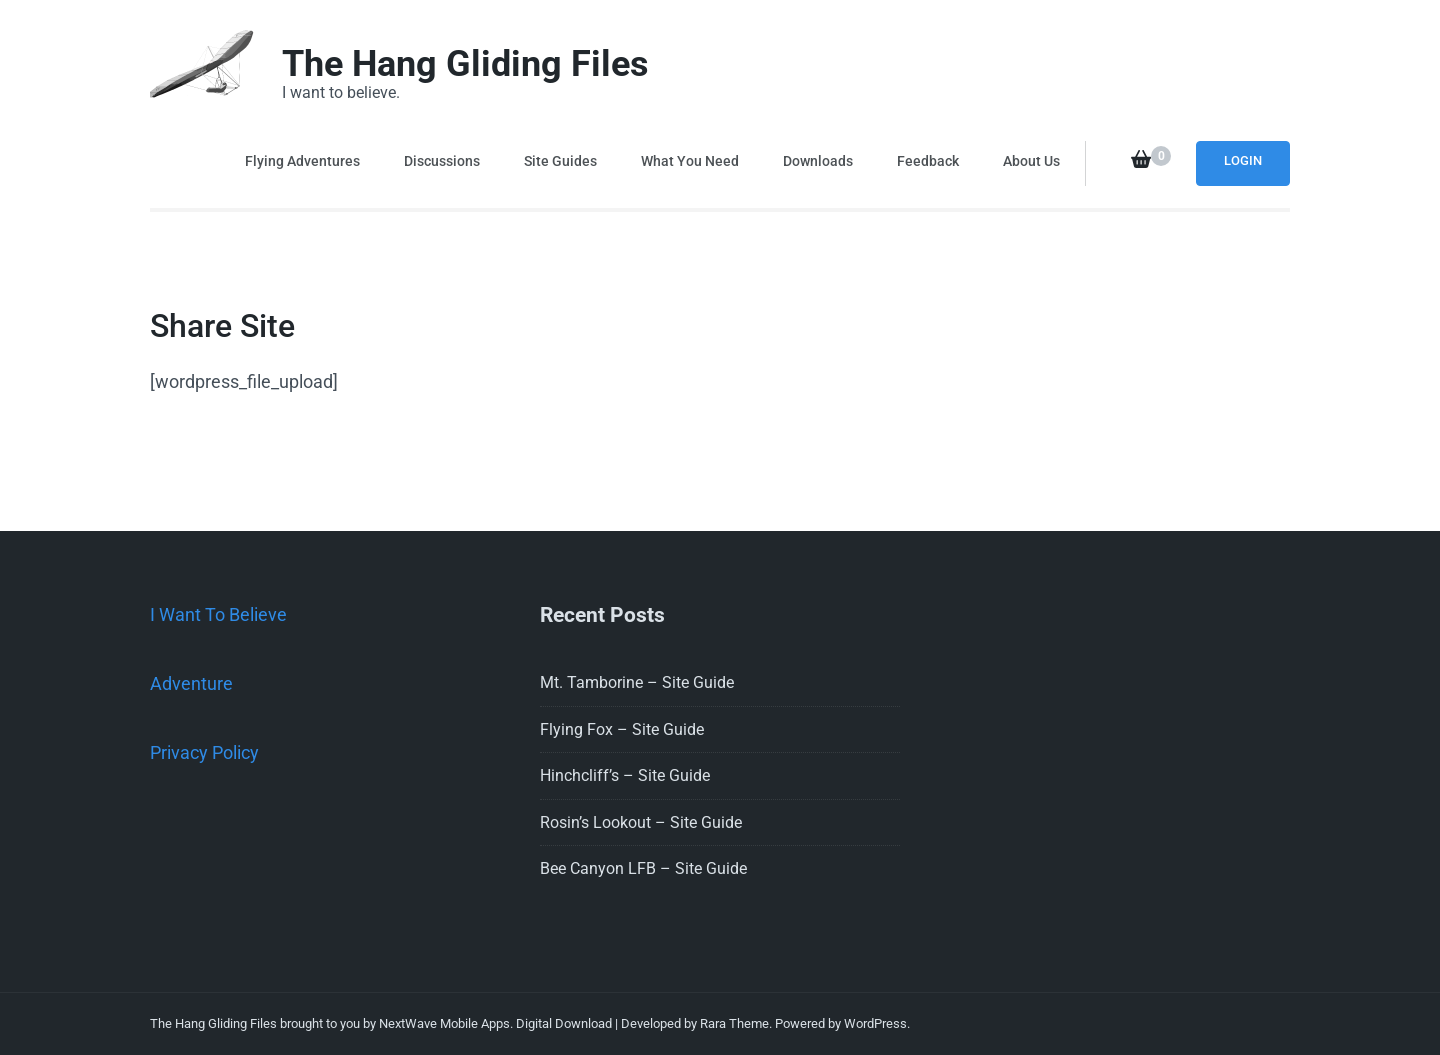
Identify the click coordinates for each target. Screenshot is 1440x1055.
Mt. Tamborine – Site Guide (637, 682)
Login (1243, 160)
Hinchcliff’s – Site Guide (625, 775)
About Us (1031, 161)
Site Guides (560, 161)
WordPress (875, 1023)
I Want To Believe (218, 614)
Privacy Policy (204, 752)
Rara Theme (734, 1023)
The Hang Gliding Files (465, 64)
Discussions (442, 161)
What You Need (690, 161)
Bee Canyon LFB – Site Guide (643, 868)
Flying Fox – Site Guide (622, 729)
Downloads (818, 161)
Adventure (191, 683)
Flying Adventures (302, 161)
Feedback (928, 161)
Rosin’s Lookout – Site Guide (641, 822)
